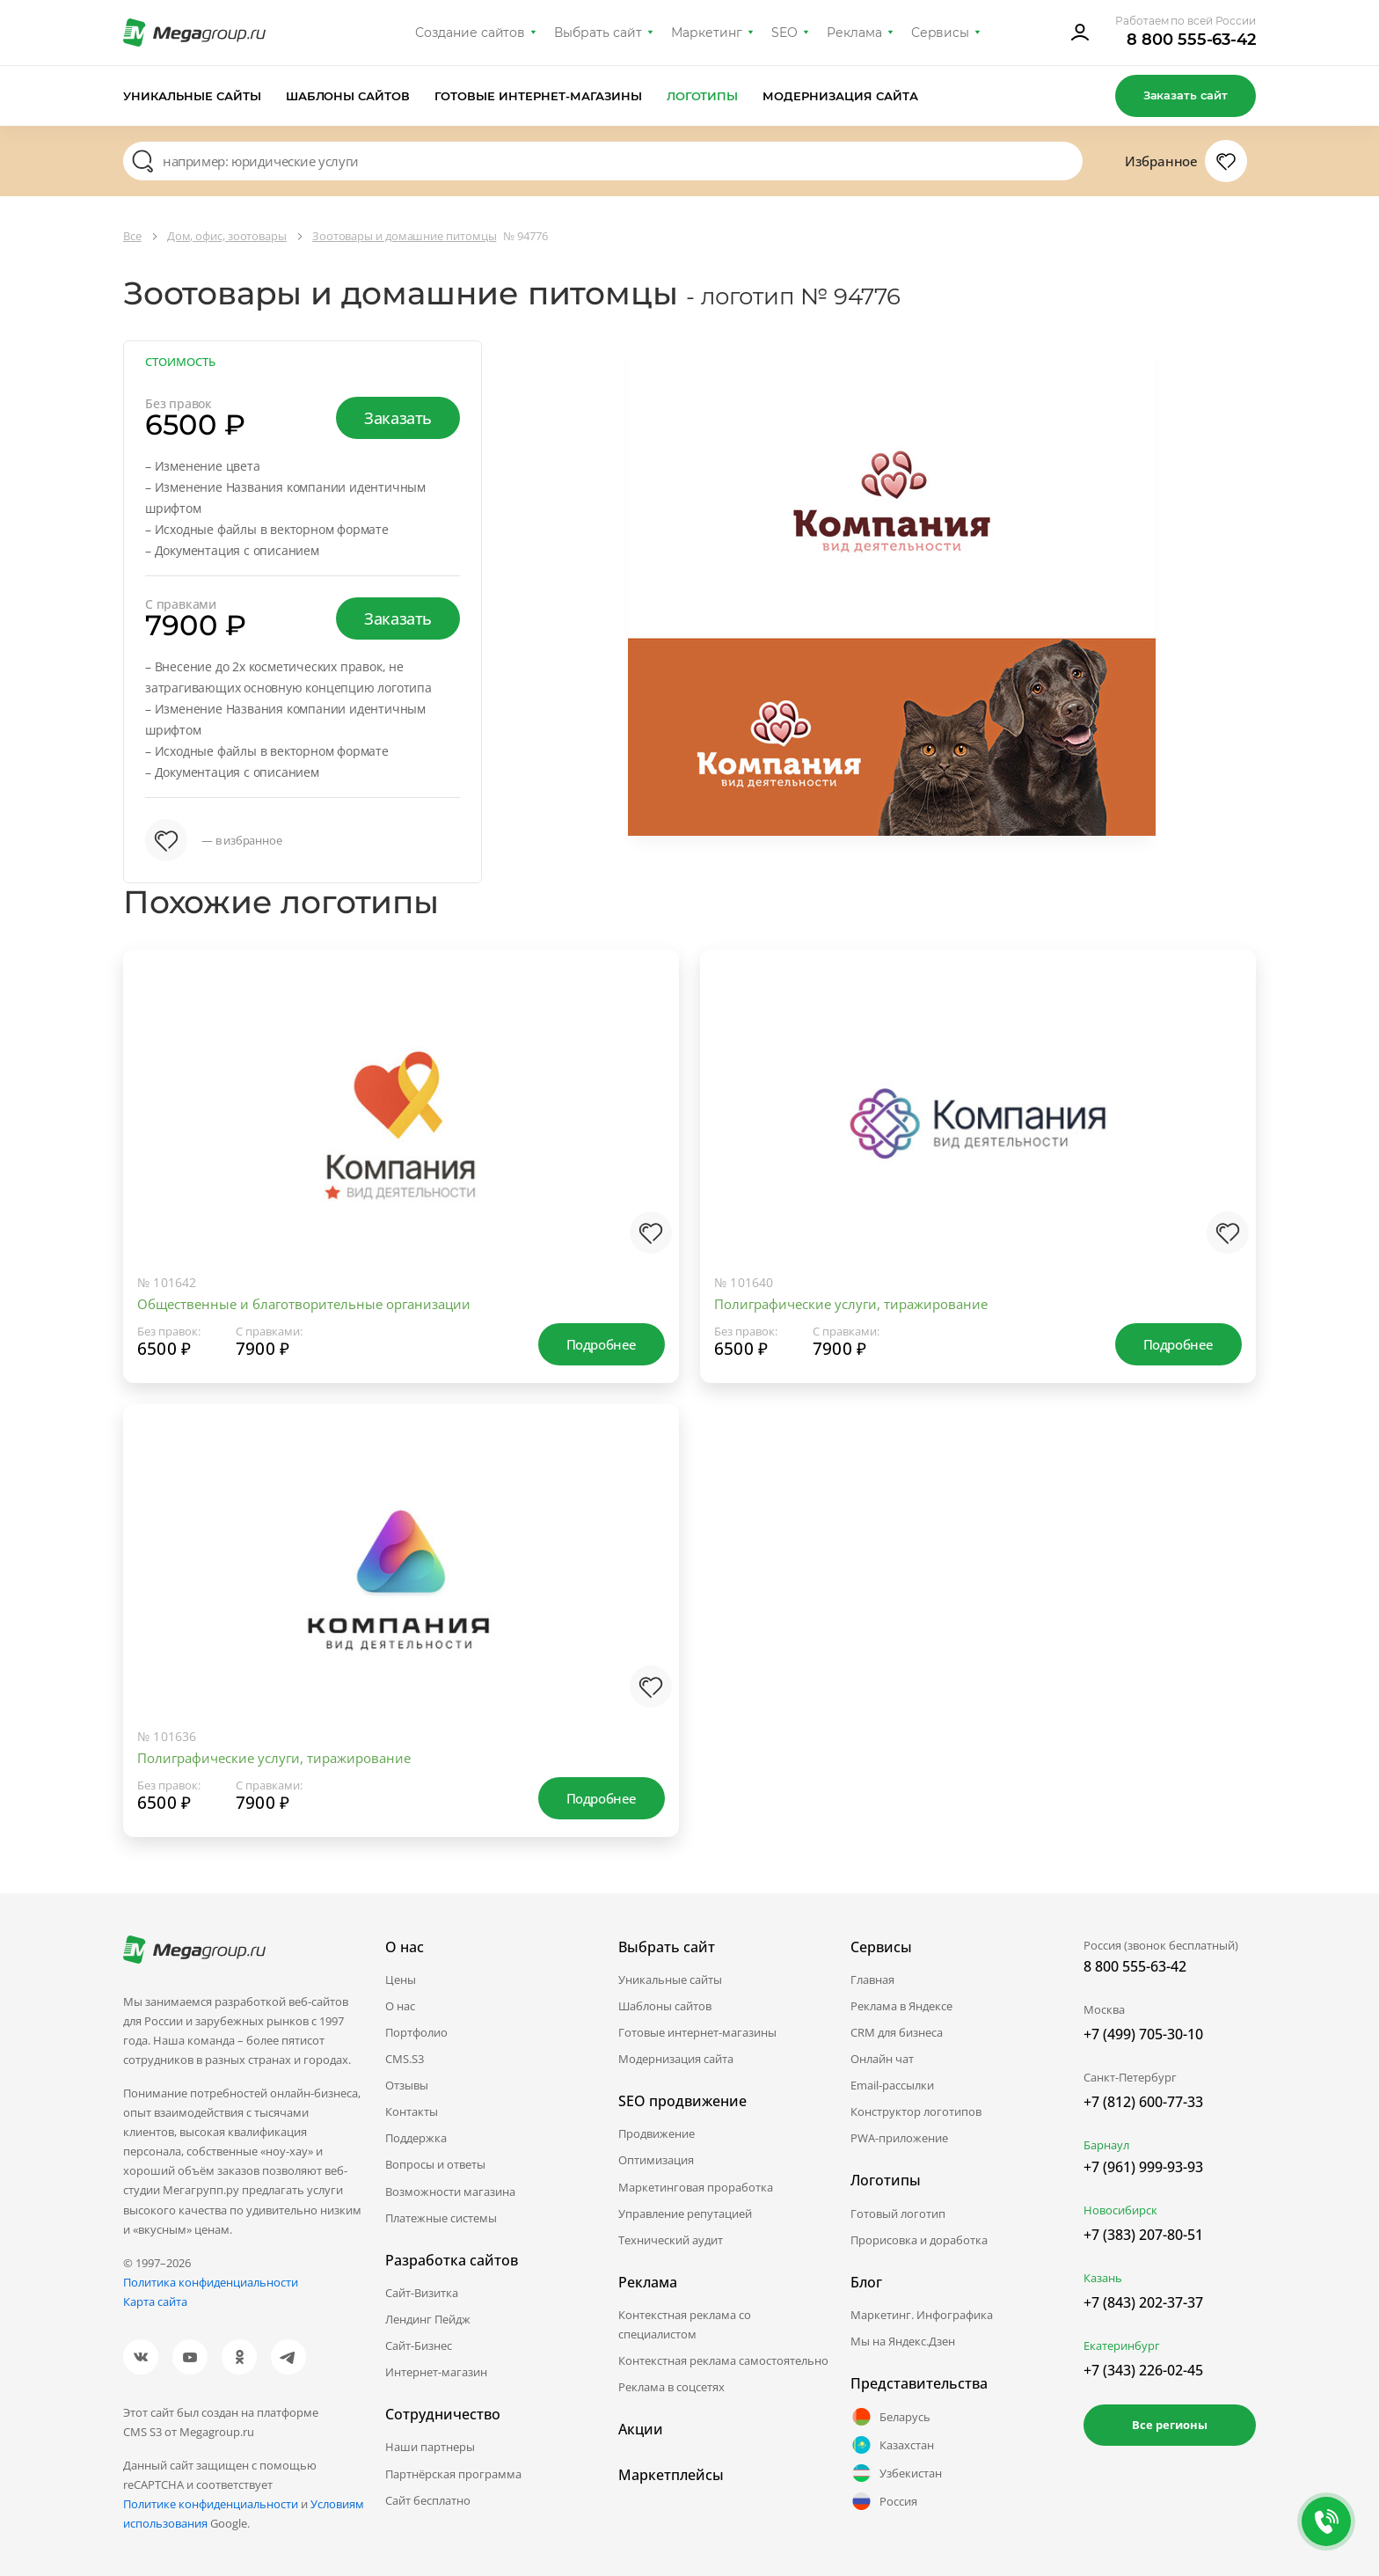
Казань (1103, 2278)
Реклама (854, 32)
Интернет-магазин (436, 2372)
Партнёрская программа (453, 2474)
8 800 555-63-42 (1191, 39)
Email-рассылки (892, 2085)
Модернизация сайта (840, 96)
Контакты (411, 2111)
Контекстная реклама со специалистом (684, 2324)
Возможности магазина (450, 2191)
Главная (872, 1979)
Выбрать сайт (598, 32)
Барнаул (1106, 2145)
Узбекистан (896, 2473)
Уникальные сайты (192, 96)
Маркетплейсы (671, 2475)
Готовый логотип (897, 2213)
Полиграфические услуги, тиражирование (851, 1304)
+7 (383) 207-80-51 (1143, 2234)
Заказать (398, 417)
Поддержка (416, 2138)
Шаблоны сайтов (348, 96)
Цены (400, 1979)
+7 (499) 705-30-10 (1143, 2034)
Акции (640, 2429)
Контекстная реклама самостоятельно (723, 2360)
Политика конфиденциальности (210, 2282)
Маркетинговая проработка (695, 2187)
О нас (400, 2006)
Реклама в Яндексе (901, 2006)
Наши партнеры (430, 2447)
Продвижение (656, 2133)
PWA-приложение (899, 2138)
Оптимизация (656, 2160)
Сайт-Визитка (421, 2293)
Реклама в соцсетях (671, 2387)
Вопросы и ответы (435, 2164)
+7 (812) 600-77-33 (1143, 2101)
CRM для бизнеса (896, 2032)
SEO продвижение (682, 2101)
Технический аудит (670, 2240)
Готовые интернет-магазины (537, 96)
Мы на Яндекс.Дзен (902, 2341)
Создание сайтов (470, 32)
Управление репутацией (685, 2213)
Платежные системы (441, 2218)
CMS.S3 (404, 2059)
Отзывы (406, 2085)
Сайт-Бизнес (418, 2345)
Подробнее (601, 1344)
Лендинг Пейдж (428, 2319)
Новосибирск (1120, 2210)
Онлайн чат (882, 2059)
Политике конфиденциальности (210, 2504)
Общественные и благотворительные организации (304, 1304)
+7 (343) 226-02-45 (1143, 2370)
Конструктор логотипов (915, 2111)
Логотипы (703, 96)
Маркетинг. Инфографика (921, 2315)
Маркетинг (706, 32)
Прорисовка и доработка (919, 2240)
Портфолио (416, 2032)
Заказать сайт (1185, 95)
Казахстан (892, 2444)
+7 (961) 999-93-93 (1143, 2167)
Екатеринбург (1122, 2345)
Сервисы (940, 32)
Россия (883, 2501)
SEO (784, 32)
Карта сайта (155, 2301)
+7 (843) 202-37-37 (1143, 2302)
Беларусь (890, 2416)
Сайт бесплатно (428, 2500)
